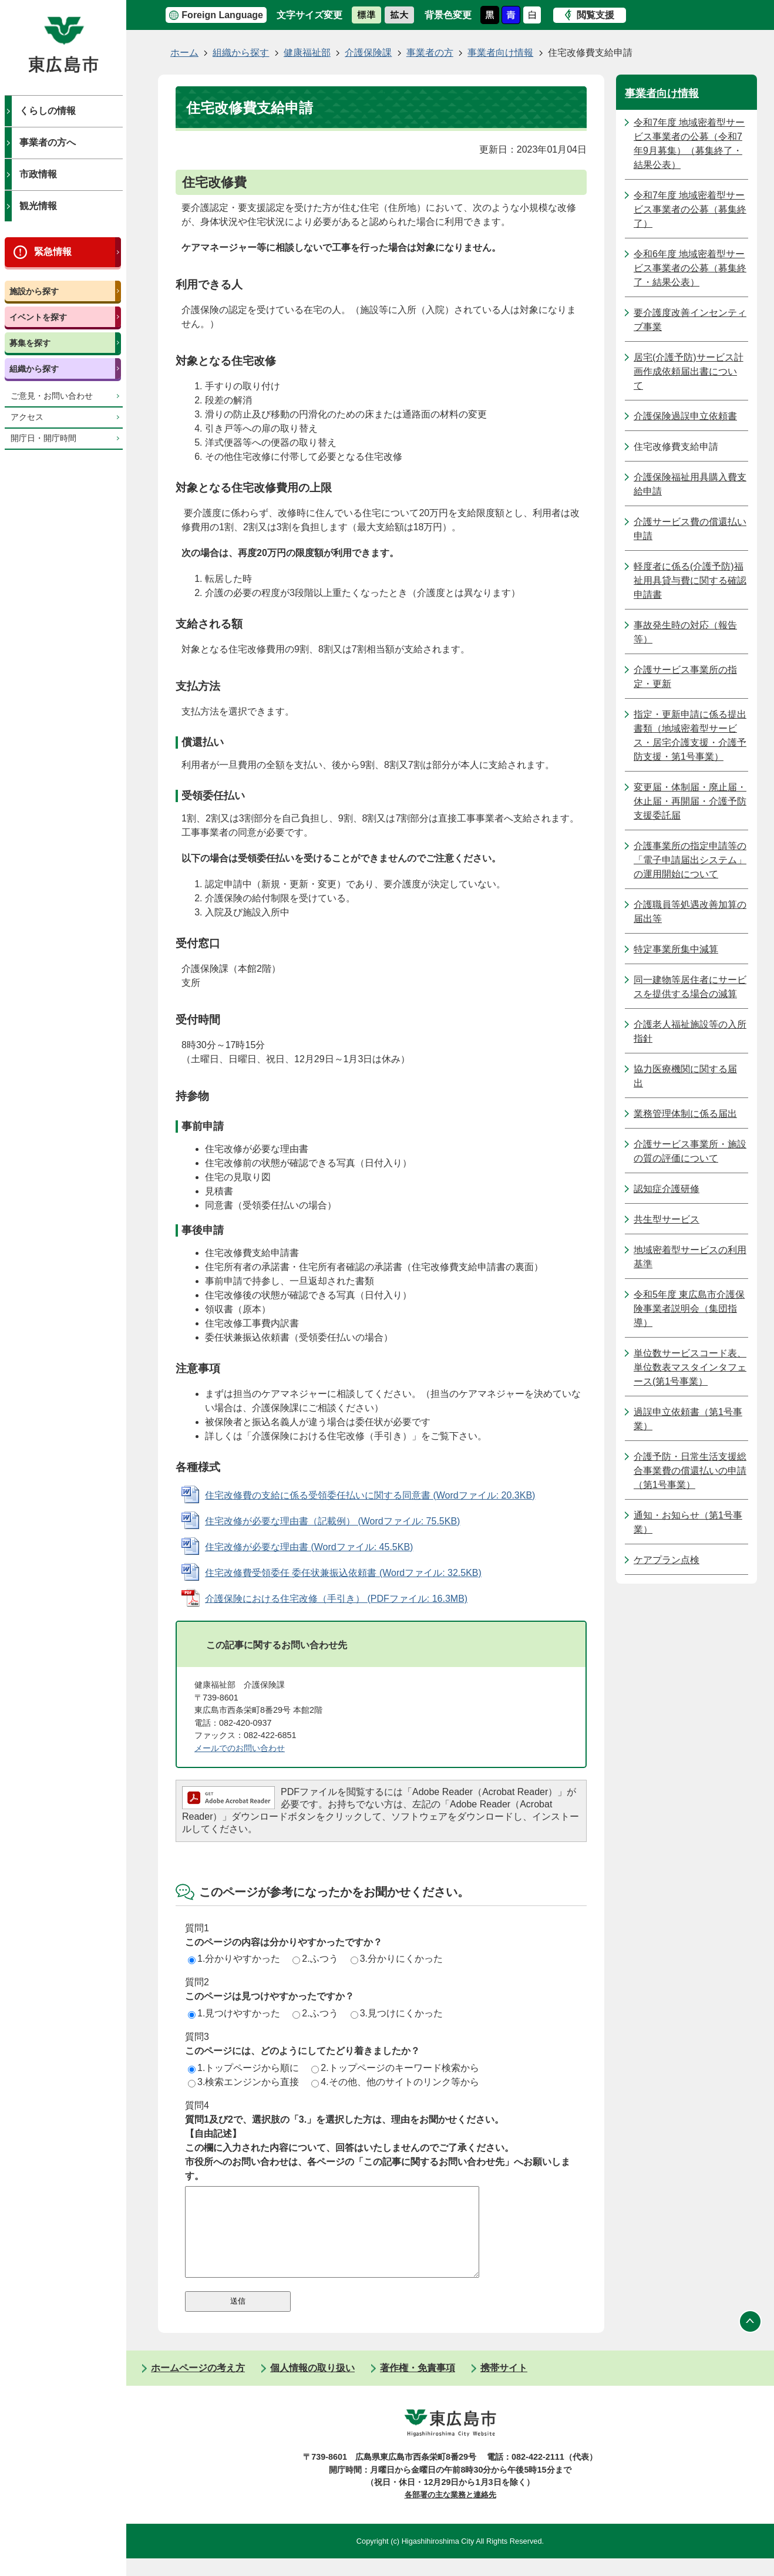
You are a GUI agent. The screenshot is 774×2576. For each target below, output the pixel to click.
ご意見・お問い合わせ (52, 396)
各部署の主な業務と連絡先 (450, 2512)
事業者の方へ (47, 142)
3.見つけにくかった (397, 2013)
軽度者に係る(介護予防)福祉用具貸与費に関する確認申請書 (690, 580)
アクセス (27, 417)
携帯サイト (503, 2385)
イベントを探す (38, 317)
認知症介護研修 (666, 1189)
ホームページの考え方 (198, 2385)
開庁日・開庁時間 (43, 438)
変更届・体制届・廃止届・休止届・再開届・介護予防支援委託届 (690, 801)
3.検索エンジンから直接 (243, 2082)
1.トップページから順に (243, 2068)
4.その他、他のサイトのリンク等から (395, 2082)
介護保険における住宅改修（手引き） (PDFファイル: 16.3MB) (336, 1599)
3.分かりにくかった (397, 1959)
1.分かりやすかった (234, 1959)
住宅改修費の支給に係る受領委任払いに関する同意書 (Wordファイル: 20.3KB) (370, 1495)
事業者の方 (429, 53)
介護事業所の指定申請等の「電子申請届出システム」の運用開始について (690, 860)
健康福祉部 (307, 53)
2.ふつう (315, 1959)
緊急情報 (53, 252)
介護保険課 (368, 53)
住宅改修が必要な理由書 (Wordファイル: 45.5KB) (309, 1547)
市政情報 (38, 174)
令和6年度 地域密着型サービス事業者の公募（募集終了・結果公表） (690, 268)
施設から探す (34, 291)
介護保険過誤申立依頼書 (685, 416)
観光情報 (38, 206)
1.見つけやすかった (234, 2013)
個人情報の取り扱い (312, 2385)
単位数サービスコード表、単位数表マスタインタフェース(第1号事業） (690, 1367)
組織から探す (34, 368)
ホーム (184, 53)
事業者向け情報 (500, 53)
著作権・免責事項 (417, 2385)
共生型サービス (666, 1219)
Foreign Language (222, 15)
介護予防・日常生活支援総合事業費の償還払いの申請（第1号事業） (690, 1471)
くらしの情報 (47, 111)
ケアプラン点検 (666, 1560)
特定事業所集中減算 (676, 949)
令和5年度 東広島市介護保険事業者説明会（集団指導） (689, 1308)
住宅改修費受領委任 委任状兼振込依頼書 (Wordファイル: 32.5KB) (343, 1573)
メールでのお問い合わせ (239, 1748)
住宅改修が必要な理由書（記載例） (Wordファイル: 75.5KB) (332, 1521)
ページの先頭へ (750, 2339)
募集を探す (30, 343)
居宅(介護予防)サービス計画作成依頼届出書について (688, 371)
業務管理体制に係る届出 (685, 1114)
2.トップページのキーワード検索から (395, 2068)
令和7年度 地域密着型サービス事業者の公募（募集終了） (690, 209)
